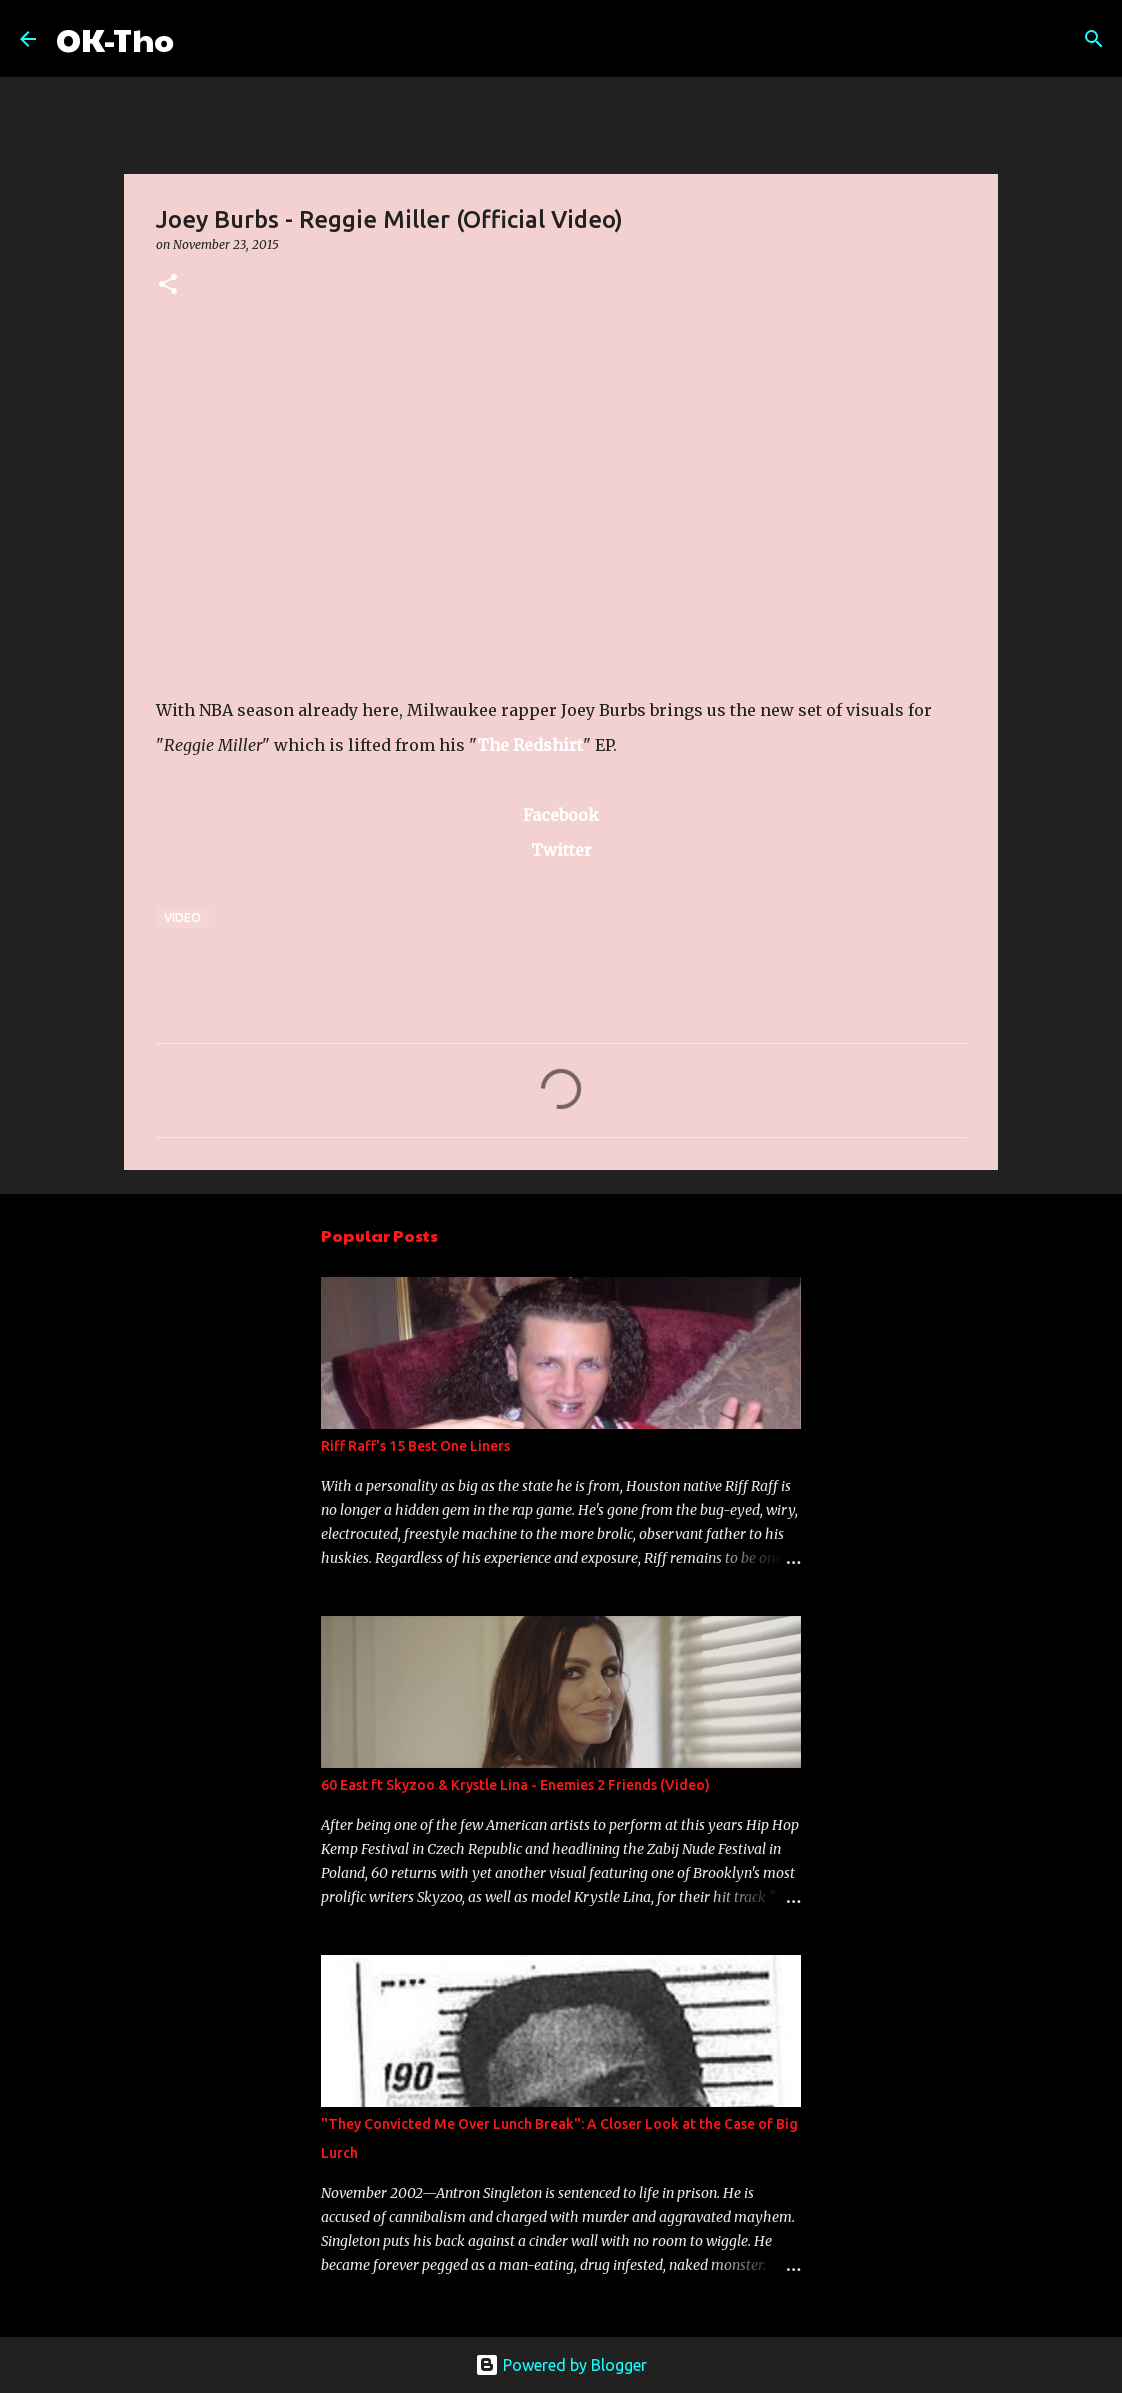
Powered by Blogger (561, 2365)
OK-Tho (115, 38)
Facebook (561, 815)
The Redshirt (530, 745)
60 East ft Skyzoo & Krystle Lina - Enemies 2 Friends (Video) (515, 1785)
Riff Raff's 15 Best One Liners (415, 1446)
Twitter (561, 850)
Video (182, 917)
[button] (168, 285)
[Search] (202, 39)
